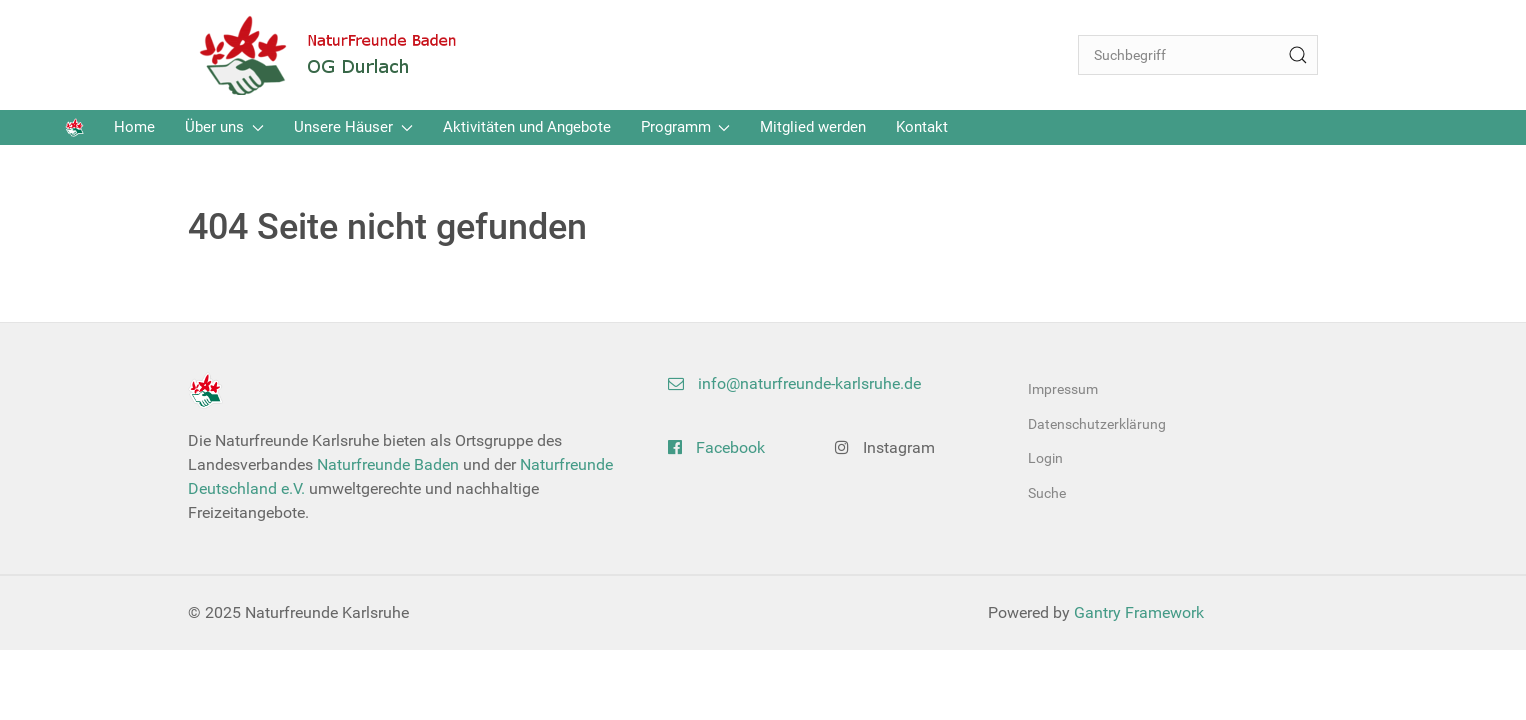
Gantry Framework (1139, 612)
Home (134, 127)
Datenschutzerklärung (1097, 424)
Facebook (716, 447)
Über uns (224, 127)
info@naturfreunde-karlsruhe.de (794, 383)
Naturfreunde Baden (388, 464)
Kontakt (922, 127)
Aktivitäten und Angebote (527, 127)
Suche (1047, 493)
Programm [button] (686, 127)
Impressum (1063, 389)
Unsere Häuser (353, 127)
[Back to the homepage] (343, 55)
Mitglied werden (813, 127)
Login (1045, 458)
